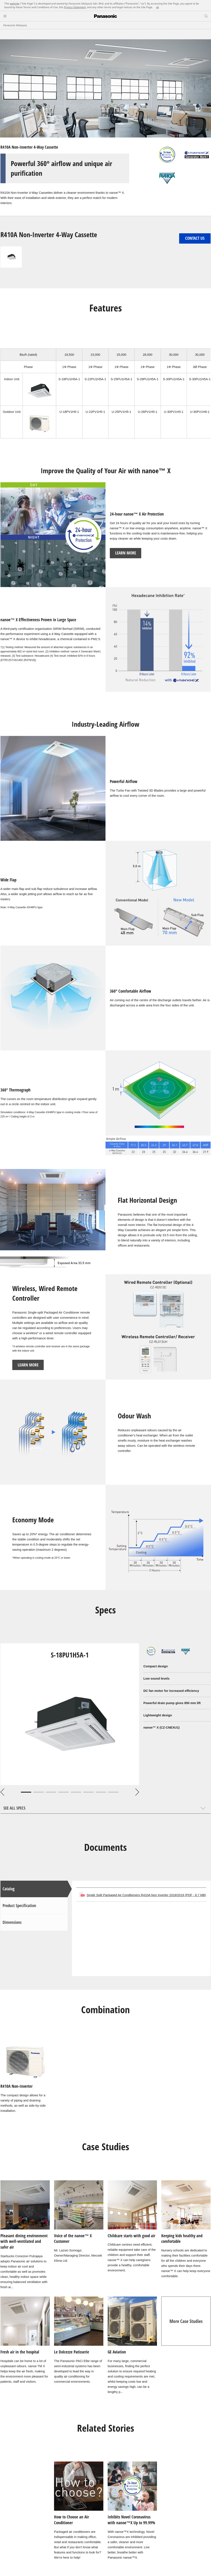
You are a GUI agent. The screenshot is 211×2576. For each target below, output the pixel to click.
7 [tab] (101, 1792)
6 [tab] (88, 1792)
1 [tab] (26, 1792)
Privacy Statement (75, 7)
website (14, 3)
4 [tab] (63, 1792)
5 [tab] (76, 1792)
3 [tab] (51, 1792)
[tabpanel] (69, 1714)
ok (157, 7)
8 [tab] (113, 1792)
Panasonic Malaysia (15, 25)
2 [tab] (38, 1792)
